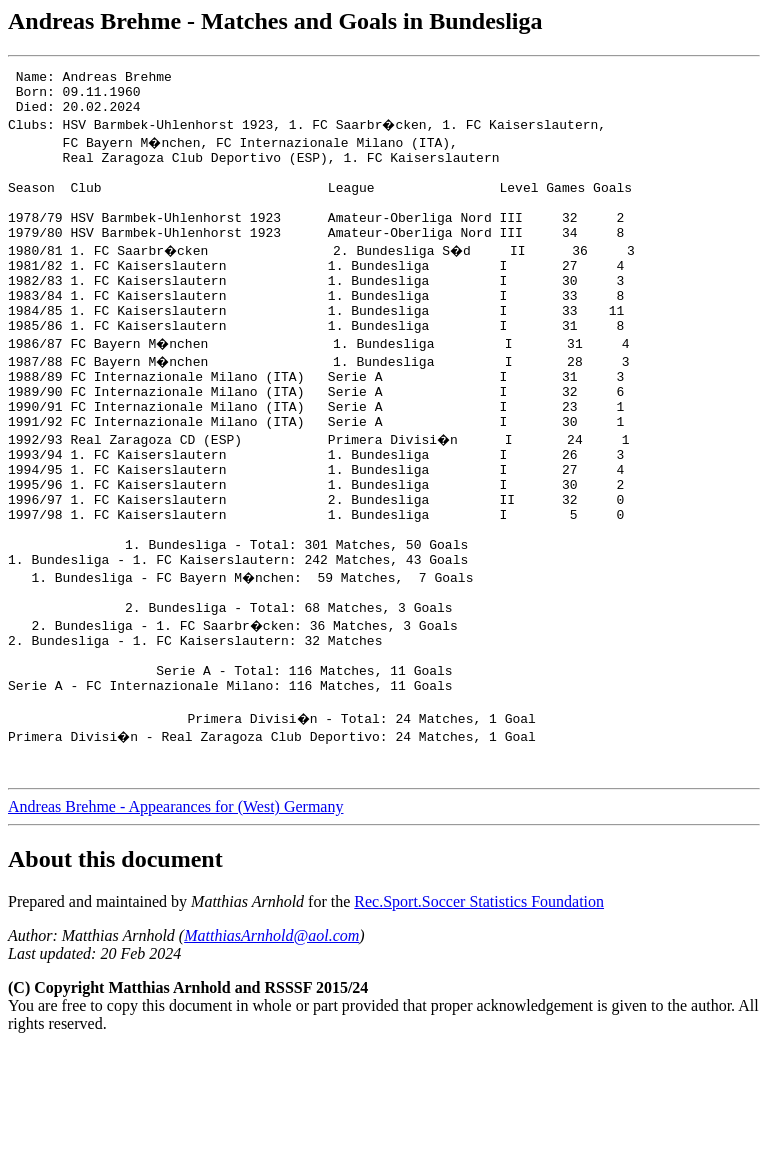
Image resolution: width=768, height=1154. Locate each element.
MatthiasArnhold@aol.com (271, 1040)
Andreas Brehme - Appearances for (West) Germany (175, 911)
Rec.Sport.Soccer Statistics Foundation (479, 1006)
